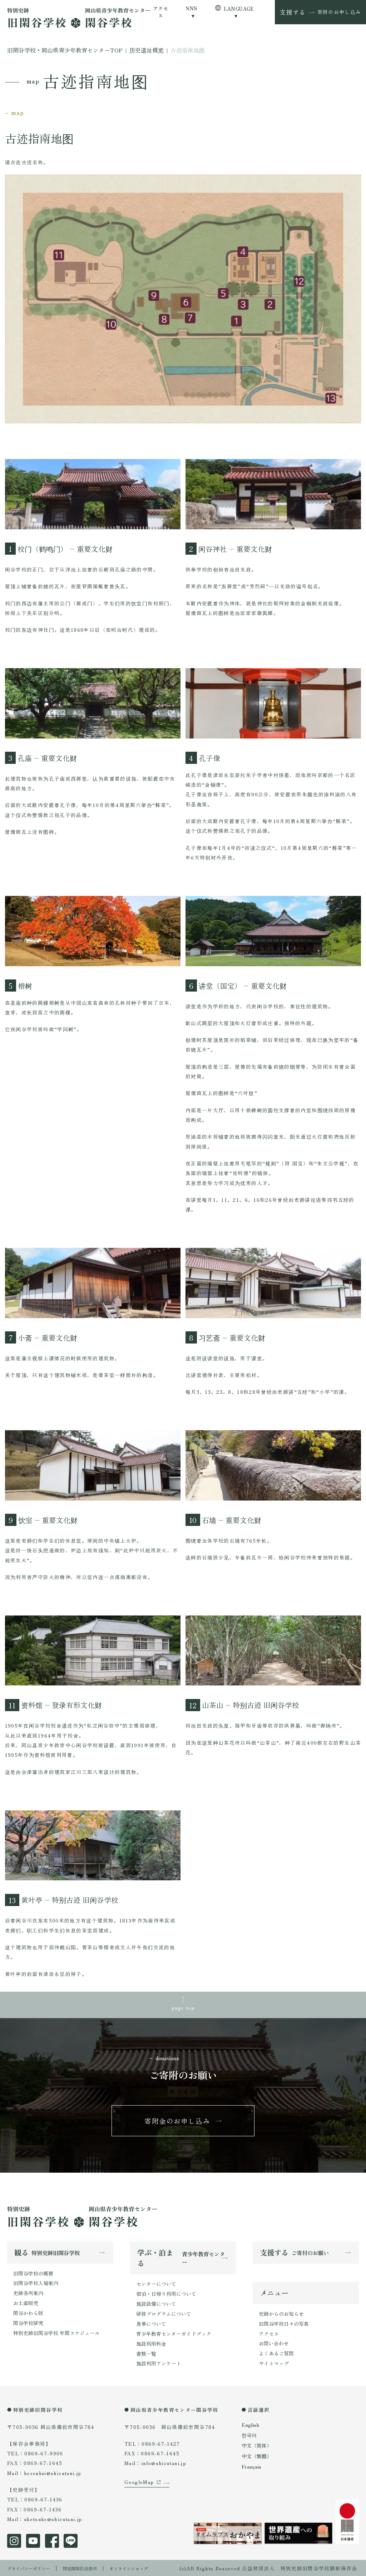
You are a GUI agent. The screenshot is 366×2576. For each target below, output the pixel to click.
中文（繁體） (257, 2455)
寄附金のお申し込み (177, 2121)
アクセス (160, 12)
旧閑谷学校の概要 (33, 2274)
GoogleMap (139, 2492)
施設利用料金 (151, 2343)
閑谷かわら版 (28, 2313)
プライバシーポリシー (32, 2567)
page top (183, 2006)
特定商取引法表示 (90, 2567)
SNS (191, 8)
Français (251, 2465)
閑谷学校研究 (28, 2323)
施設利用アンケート (158, 2363)
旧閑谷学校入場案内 (35, 2284)
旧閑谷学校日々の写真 (284, 2325)
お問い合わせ (274, 2344)
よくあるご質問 (276, 2354)
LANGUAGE (239, 8)
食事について (151, 2324)
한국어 (249, 2435)
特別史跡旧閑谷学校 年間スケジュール (56, 2332)
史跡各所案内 (28, 2294)
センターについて (156, 2285)
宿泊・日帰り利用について (166, 2295)
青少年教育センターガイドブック (173, 2334)
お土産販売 (25, 2303)
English (250, 2425)
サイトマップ (274, 2364)
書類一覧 (146, 2353)
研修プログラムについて (163, 2314)
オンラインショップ (144, 2567)
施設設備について (156, 2304)
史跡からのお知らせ (281, 2315)
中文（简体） (257, 2445)
